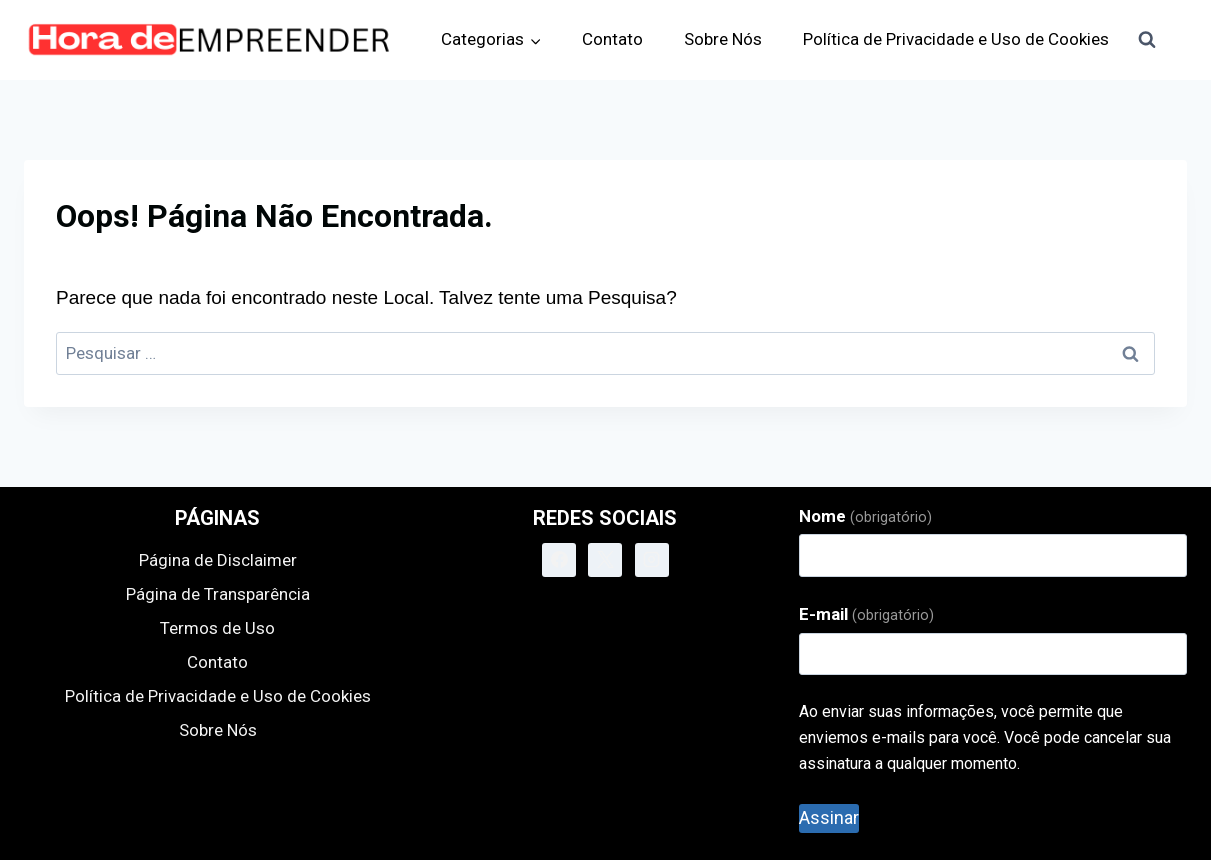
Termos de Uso (217, 628)
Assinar (829, 817)
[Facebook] (559, 560)
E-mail (866, 614)
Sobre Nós (723, 39)
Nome (865, 516)
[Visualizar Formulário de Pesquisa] (1147, 40)
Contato (612, 39)
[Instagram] (652, 560)
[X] (605, 560)
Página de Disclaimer (218, 560)
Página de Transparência (218, 594)
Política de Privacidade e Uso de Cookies (956, 39)
